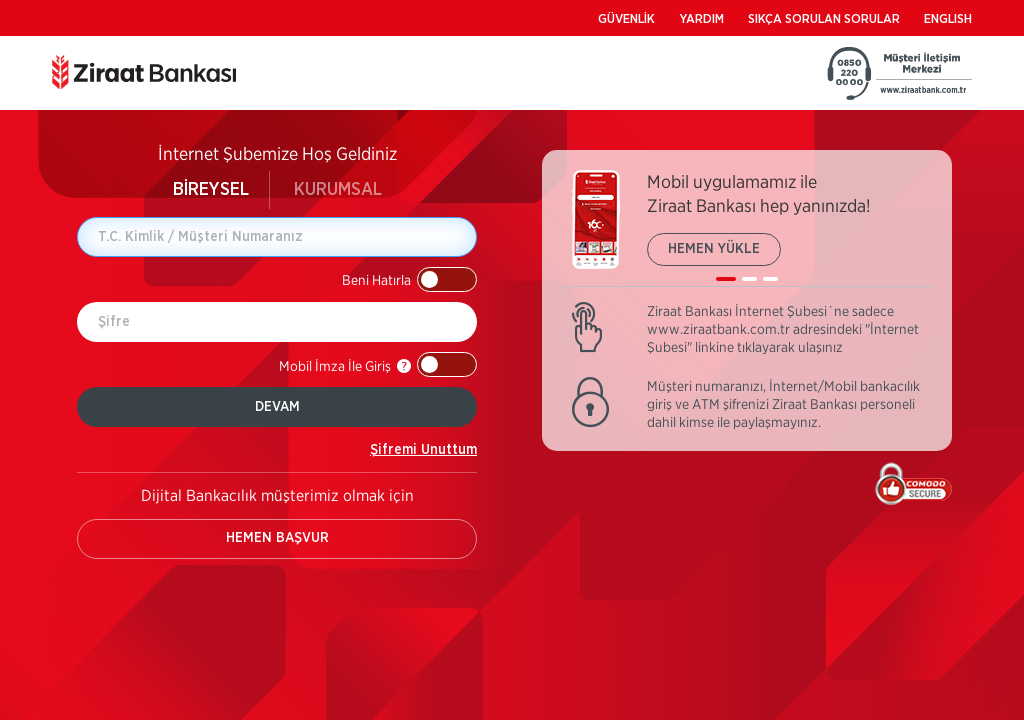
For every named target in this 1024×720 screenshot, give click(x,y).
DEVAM (277, 407)
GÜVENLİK (626, 19)
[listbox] (747, 228)
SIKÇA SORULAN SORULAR (824, 19)
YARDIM (701, 19)
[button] (409, 279)
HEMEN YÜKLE (714, 249)
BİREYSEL (211, 190)
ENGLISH (948, 19)
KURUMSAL (338, 190)
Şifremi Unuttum (423, 450)
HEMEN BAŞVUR (277, 538)
